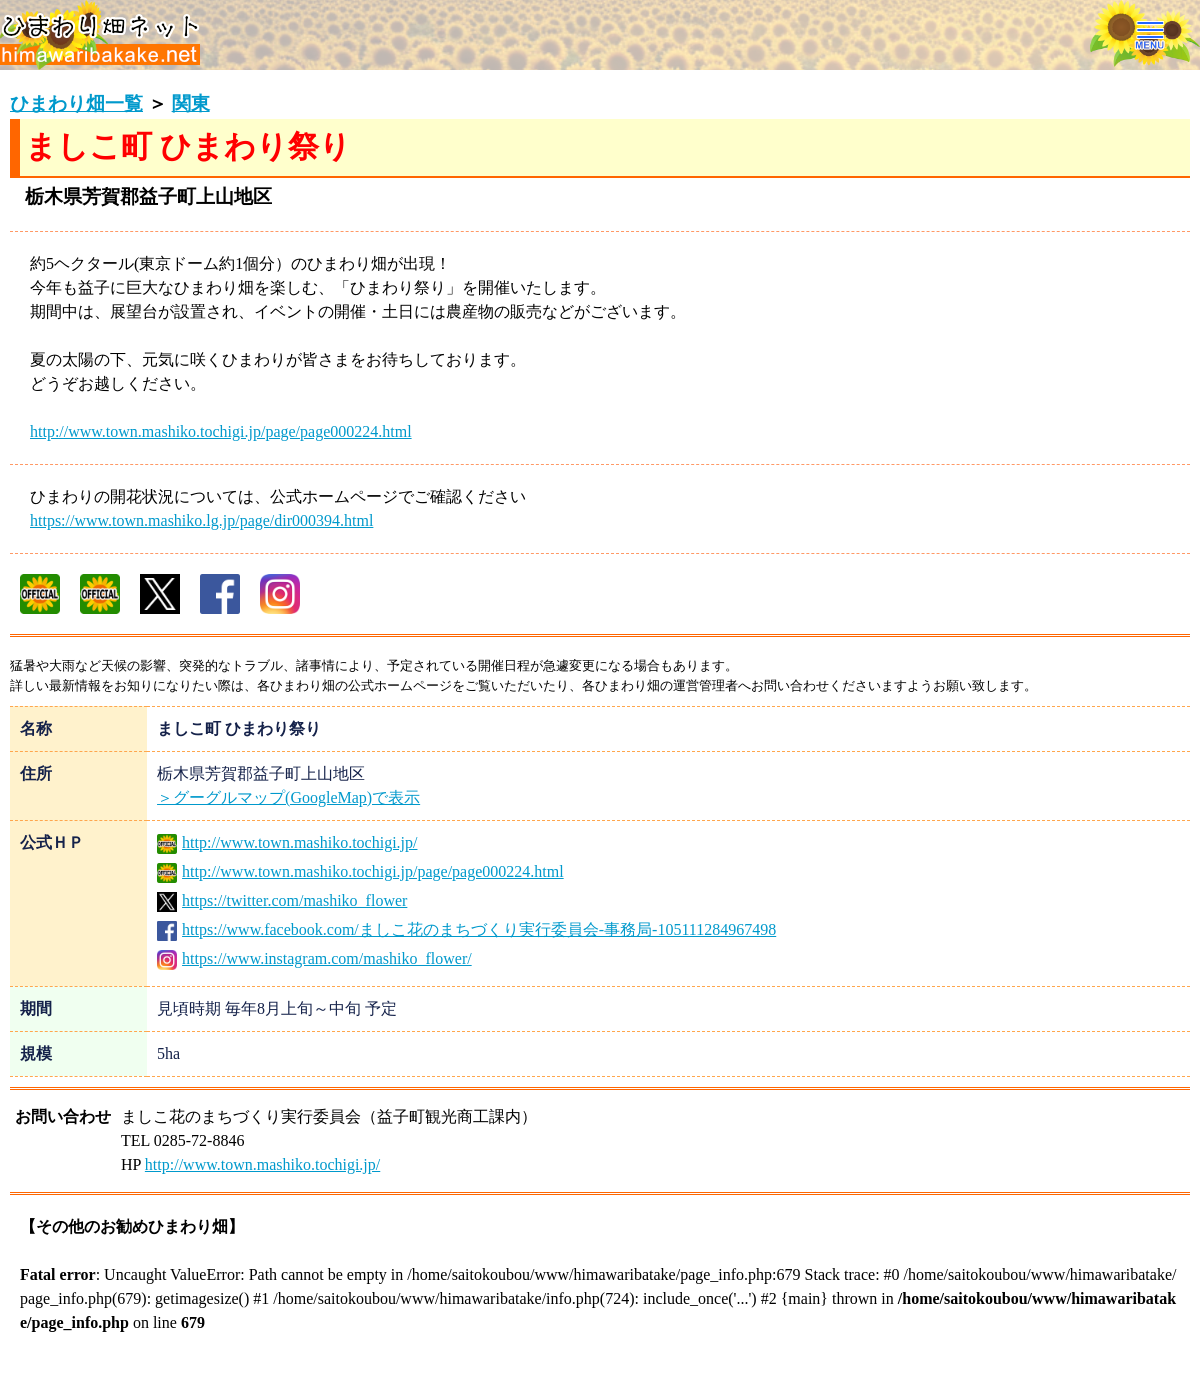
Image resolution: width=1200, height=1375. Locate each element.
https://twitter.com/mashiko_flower (282, 900)
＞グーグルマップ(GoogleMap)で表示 (288, 797)
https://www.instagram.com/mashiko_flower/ (314, 958)
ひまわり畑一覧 (76, 103)
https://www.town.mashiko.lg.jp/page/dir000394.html (201, 520)
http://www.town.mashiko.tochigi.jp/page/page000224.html (221, 431)
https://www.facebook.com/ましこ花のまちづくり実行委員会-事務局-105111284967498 (466, 929)
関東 (191, 103)
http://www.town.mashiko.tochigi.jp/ (287, 842)
